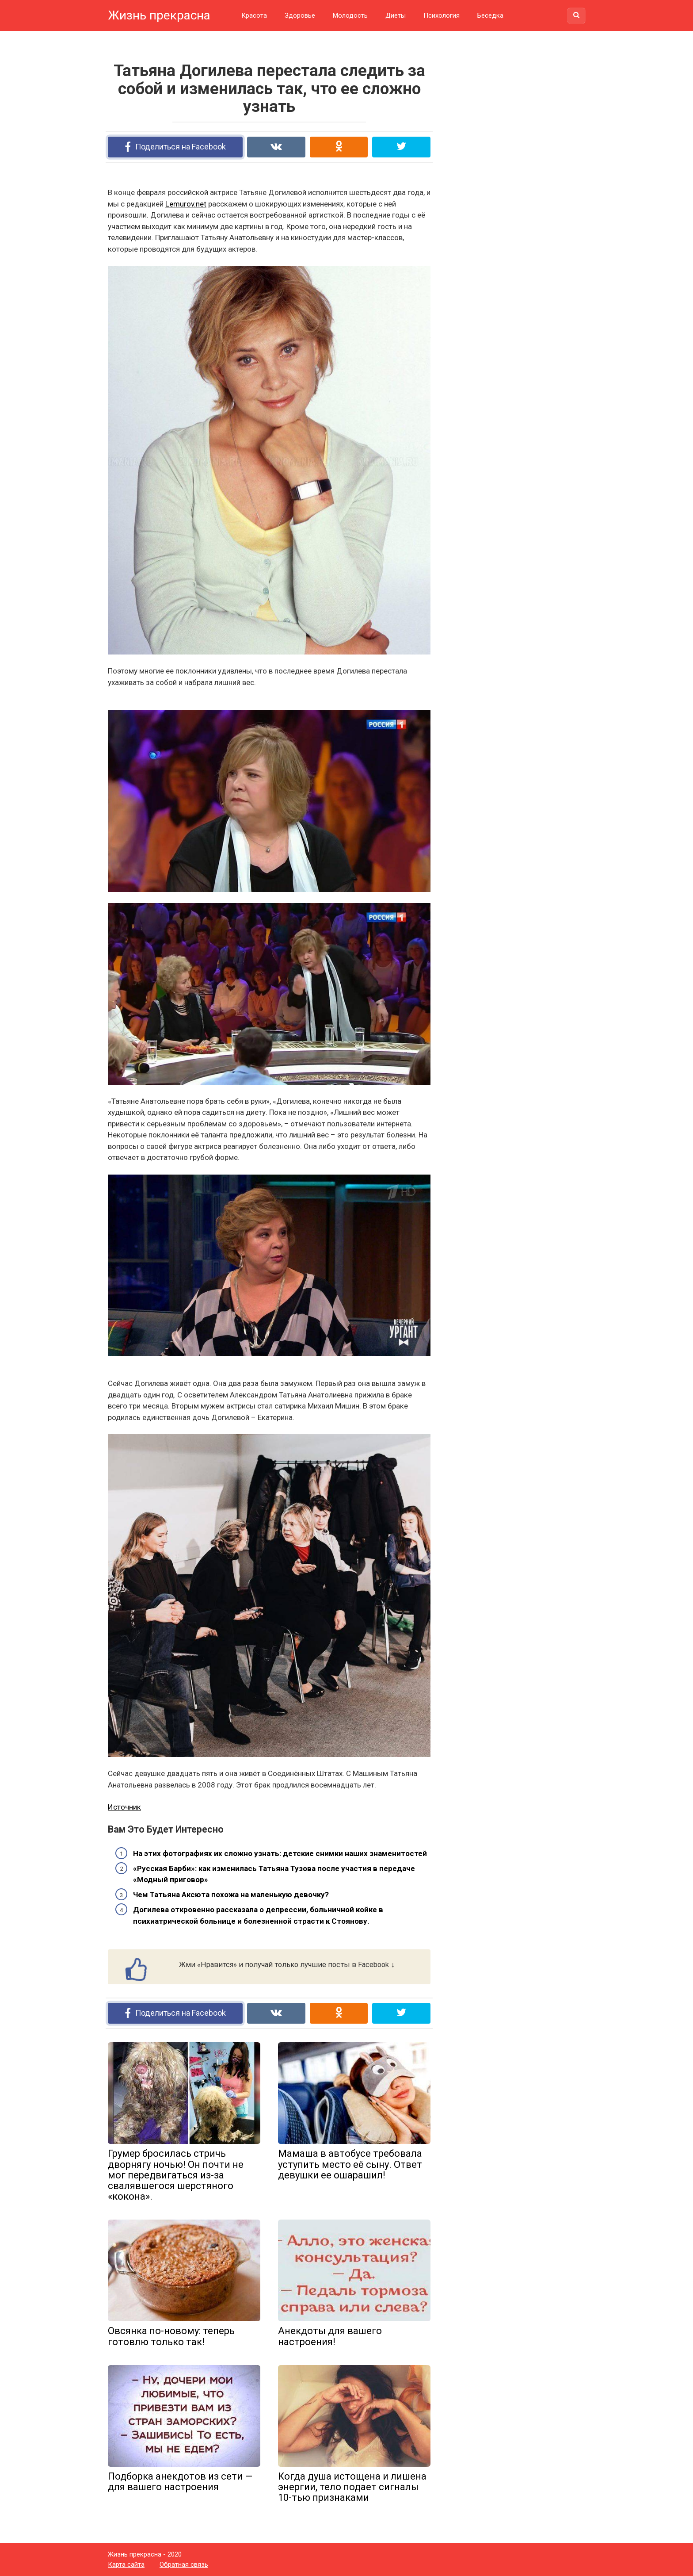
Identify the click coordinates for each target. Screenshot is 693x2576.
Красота (254, 15)
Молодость (350, 15)
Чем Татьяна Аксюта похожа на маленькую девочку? (231, 1894)
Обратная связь (184, 2564)
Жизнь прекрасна (159, 15)
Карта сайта (126, 2564)
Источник (124, 1807)
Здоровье (300, 15)
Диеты (395, 15)
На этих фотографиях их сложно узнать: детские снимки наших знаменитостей (280, 1853)
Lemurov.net (185, 203)
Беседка (490, 15)
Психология (441, 15)
